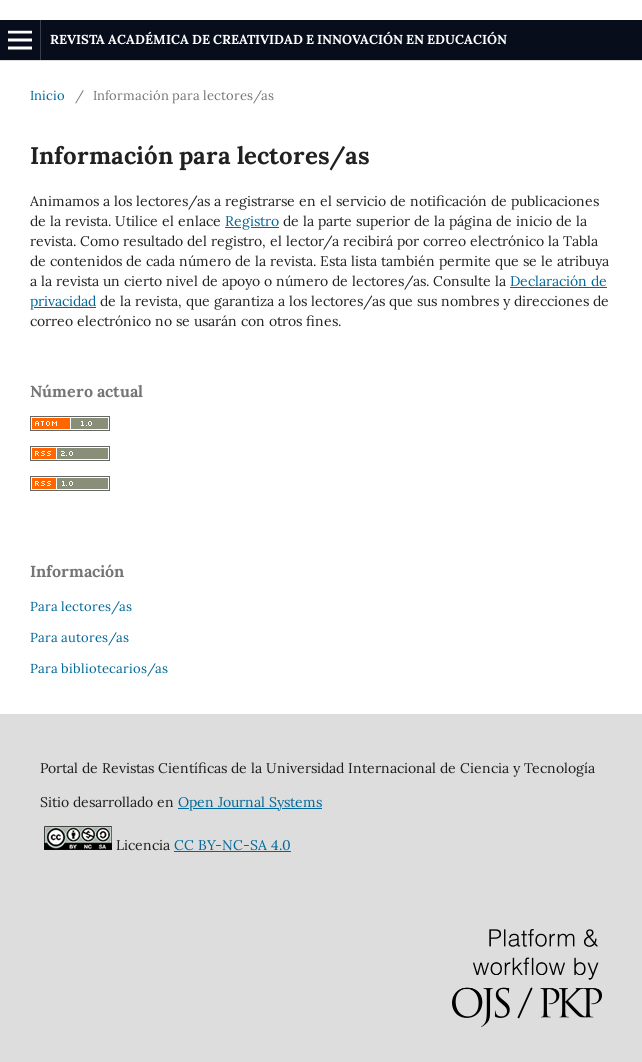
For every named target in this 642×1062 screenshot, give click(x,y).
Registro (252, 221)
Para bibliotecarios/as (99, 668)
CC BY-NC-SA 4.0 (232, 845)
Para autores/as (79, 637)
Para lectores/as (81, 606)
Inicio (47, 95)
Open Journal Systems (250, 802)
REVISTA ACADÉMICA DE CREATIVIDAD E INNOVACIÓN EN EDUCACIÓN (278, 39)
